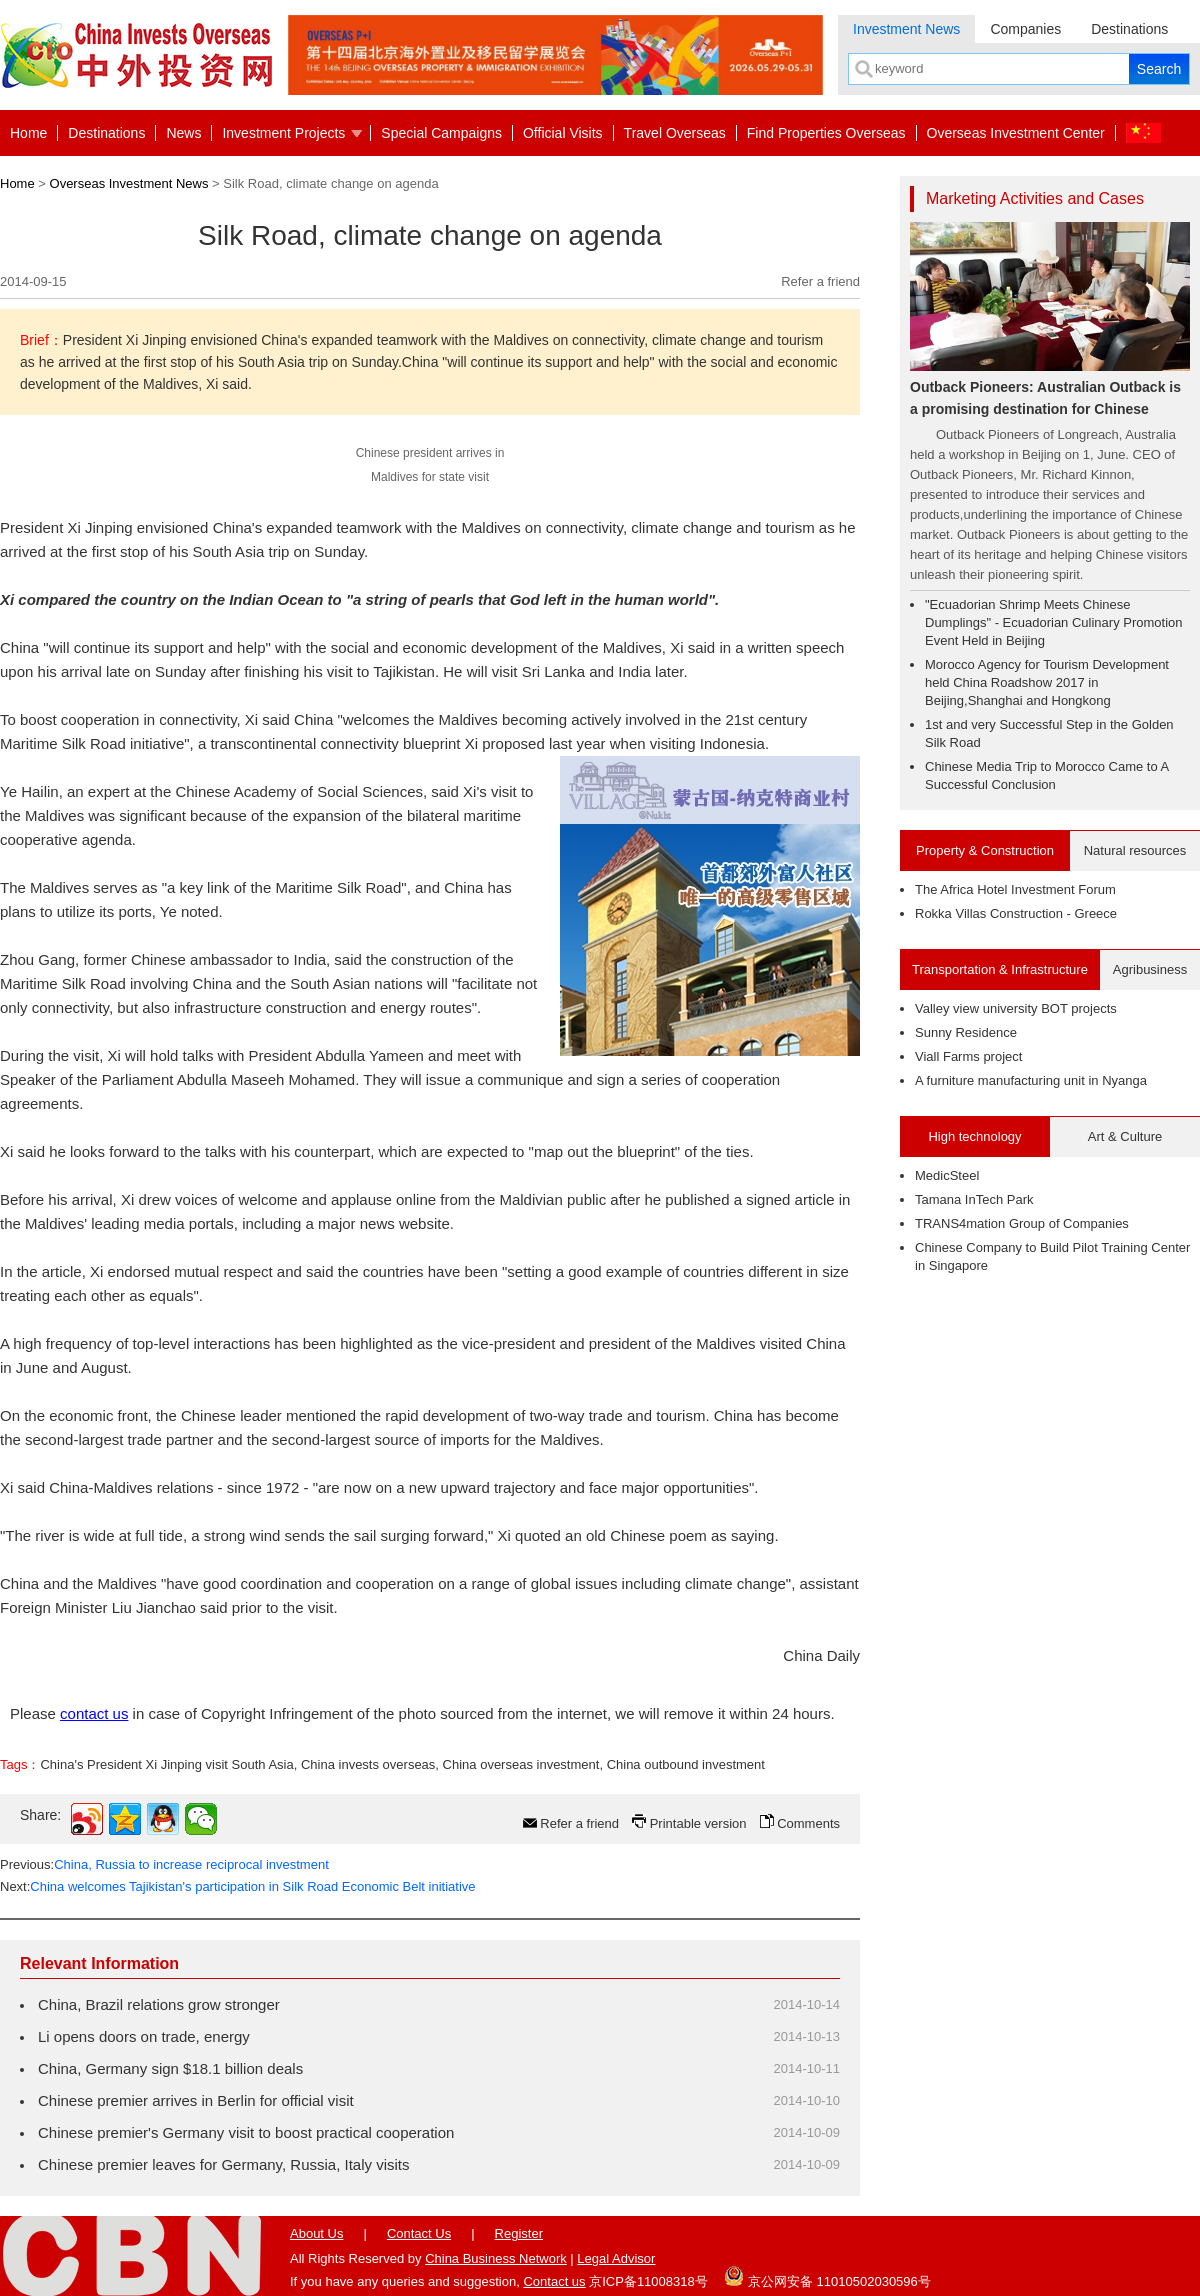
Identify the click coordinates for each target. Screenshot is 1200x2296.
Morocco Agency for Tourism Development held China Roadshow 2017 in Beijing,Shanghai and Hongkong (1047, 682)
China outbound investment (686, 1764)
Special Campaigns (441, 133)
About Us (316, 2233)
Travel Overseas (675, 133)
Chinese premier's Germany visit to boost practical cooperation (246, 2132)
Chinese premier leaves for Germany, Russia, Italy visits (224, 2164)
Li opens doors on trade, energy (144, 2036)
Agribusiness (1150, 969)
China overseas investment (521, 1764)
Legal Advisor (616, 2258)
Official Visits (563, 133)
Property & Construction (985, 850)
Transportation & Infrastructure (1000, 969)
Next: (238, 1886)
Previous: (164, 1864)
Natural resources (1135, 850)
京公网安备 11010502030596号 (827, 2276)
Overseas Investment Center (1016, 133)
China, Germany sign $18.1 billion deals (170, 2068)
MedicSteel (947, 1175)
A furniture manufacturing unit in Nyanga (1031, 1080)
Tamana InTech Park (974, 1199)
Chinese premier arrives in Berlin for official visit (196, 2100)
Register (519, 2233)
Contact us (554, 2281)
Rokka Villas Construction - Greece (1016, 913)
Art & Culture (1125, 1136)
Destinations (1129, 29)
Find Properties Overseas (826, 133)
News (183, 133)
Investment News (906, 29)
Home (28, 133)
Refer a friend (820, 281)
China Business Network (496, 2258)
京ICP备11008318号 (648, 2281)
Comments (808, 1823)
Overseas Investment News (129, 183)
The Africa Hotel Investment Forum (1015, 889)
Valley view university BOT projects (1016, 1008)
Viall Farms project (968, 1056)
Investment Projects (283, 133)
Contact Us (419, 2233)
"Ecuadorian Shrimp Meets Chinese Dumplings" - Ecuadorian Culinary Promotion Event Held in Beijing (1054, 622)
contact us (94, 1713)
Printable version (698, 1823)
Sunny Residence (966, 1032)
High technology (974, 1136)
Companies (1025, 29)
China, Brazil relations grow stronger (159, 2004)
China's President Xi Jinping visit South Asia (166, 1764)
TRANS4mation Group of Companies (1022, 1223)
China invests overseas (368, 1764)
